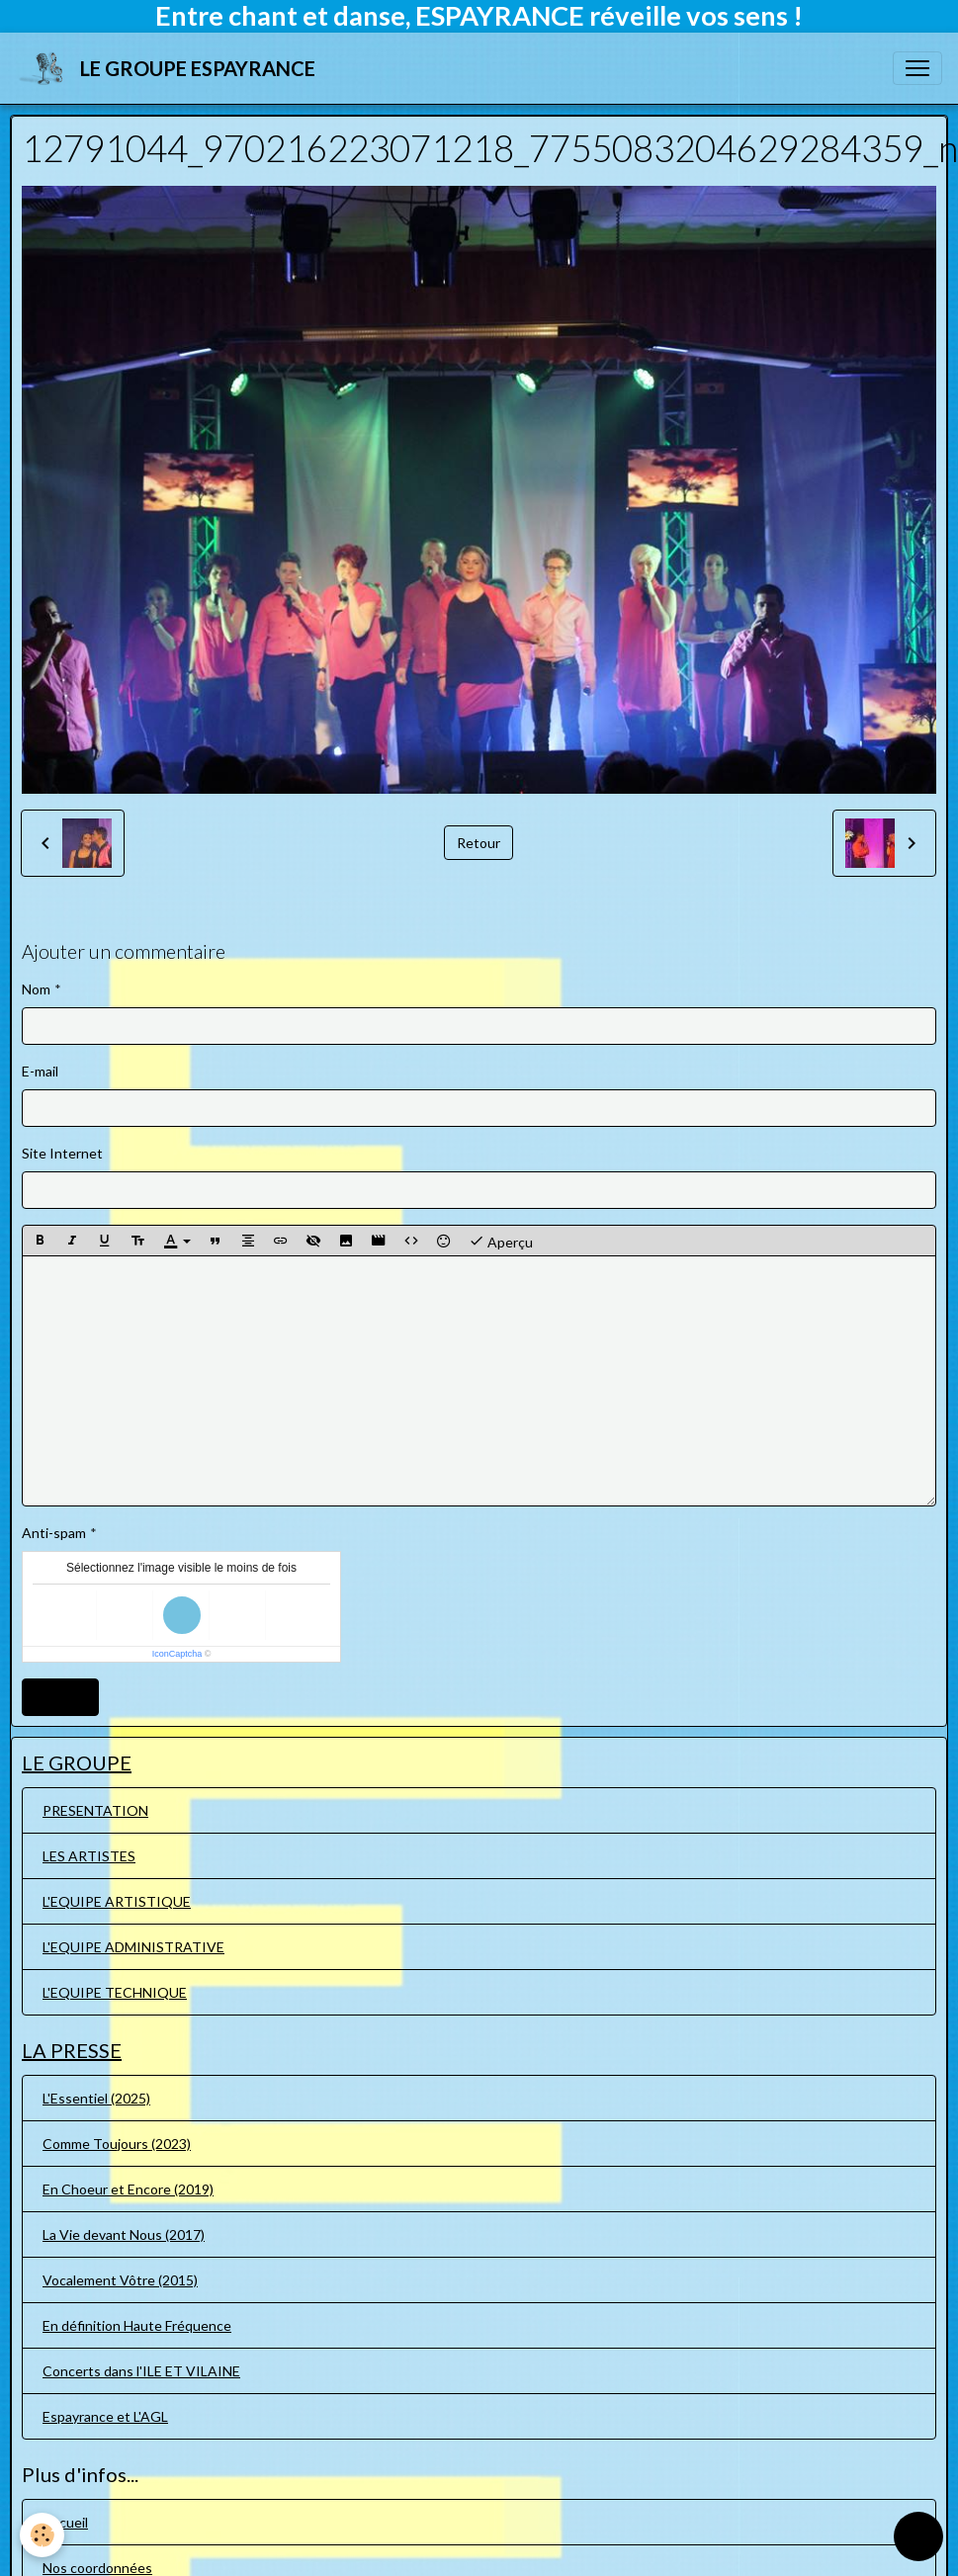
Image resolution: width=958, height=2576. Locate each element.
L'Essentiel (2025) (96, 2098)
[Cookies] (42, 2535)
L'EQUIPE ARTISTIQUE (117, 1901)
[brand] (169, 68)
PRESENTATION (95, 1810)
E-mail (40, 1071)
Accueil (65, 2522)
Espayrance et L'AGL (105, 2416)
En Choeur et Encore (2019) (128, 2189)
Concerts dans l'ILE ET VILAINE (141, 2370)
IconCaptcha (177, 1654)
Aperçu (501, 1240)
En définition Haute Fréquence (137, 2325)
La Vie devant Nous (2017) (124, 2234)
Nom (36, 989)
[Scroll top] (918, 2536)
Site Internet (62, 1153)
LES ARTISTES (89, 1855)
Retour (478, 842)
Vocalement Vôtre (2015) (120, 2280)
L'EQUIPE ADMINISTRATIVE (133, 1946)
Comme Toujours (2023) (117, 2143)
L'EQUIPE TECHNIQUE (115, 1992)
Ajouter (60, 1696)
